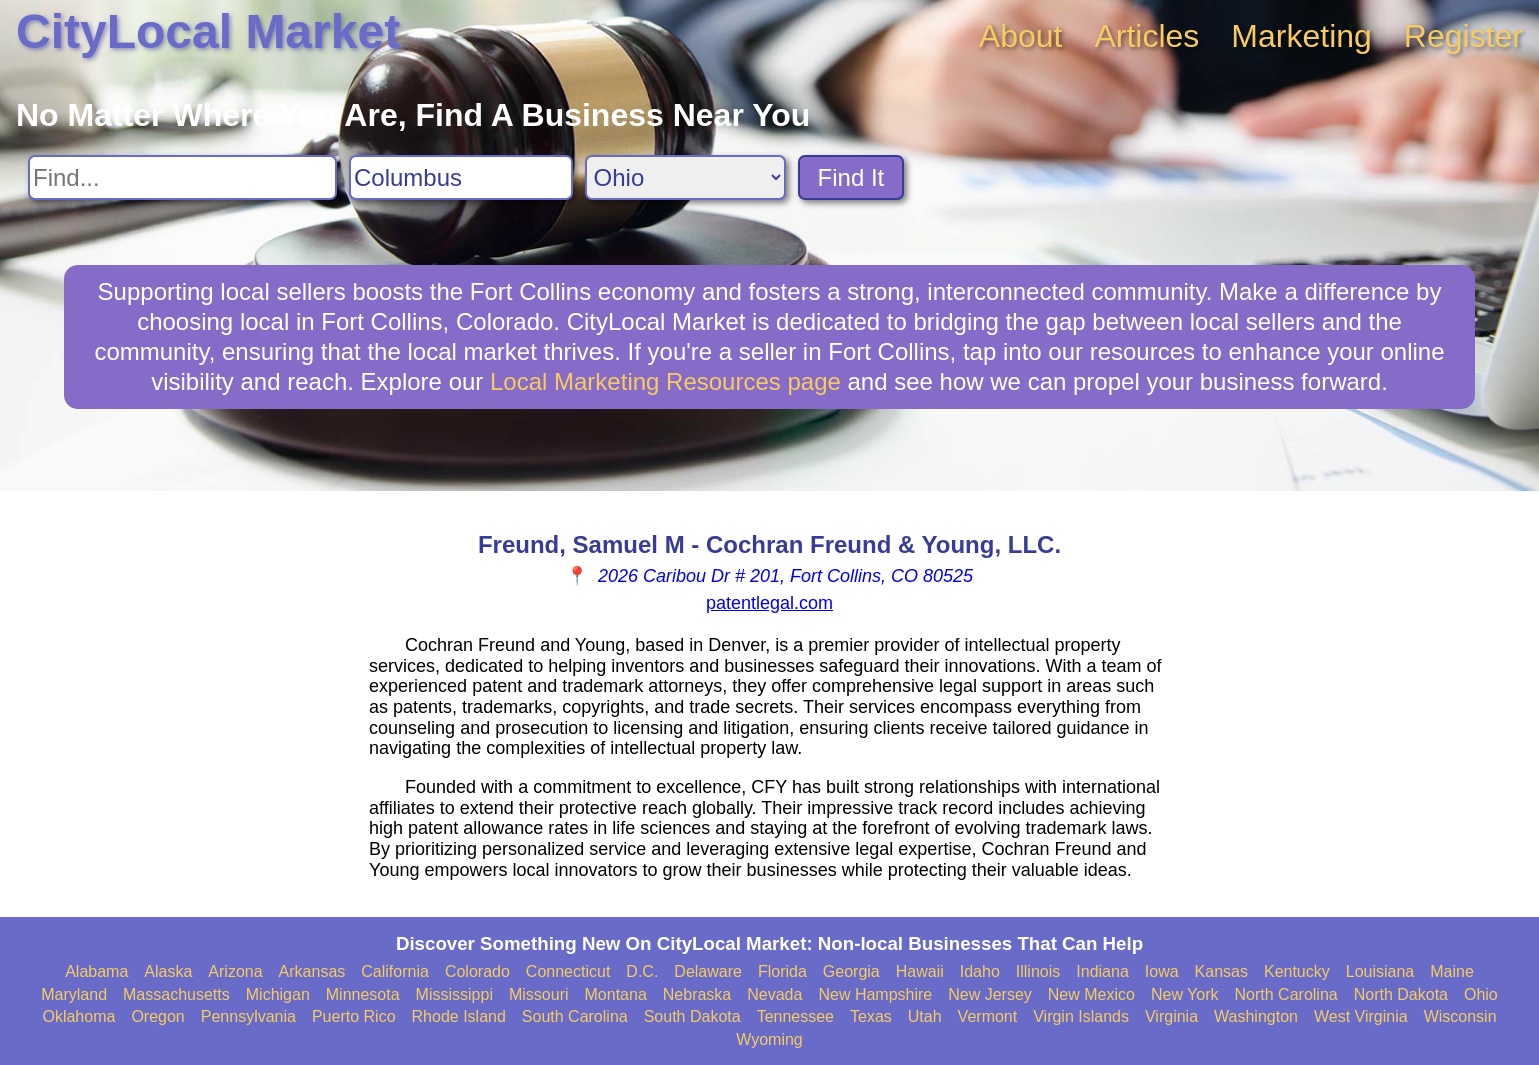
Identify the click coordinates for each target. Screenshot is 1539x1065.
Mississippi (454, 994)
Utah (925, 1016)
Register (1463, 36)
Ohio (1481, 994)
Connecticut (568, 971)
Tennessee (795, 1016)
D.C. (642, 971)
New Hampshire (875, 994)
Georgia (851, 971)
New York (1185, 994)
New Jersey (990, 994)
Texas (871, 1016)
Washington (1256, 1016)
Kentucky (1297, 971)
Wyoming (769, 1039)
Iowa (1162, 971)
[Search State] (685, 177)
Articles (1146, 36)
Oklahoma (78, 1016)
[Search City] (461, 177)
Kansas (1221, 971)
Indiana (1102, 971)
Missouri (539, 994)
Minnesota (363, 994)
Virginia (1171, 1016)
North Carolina (1286, 994)
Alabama (96, 971)
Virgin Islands (1081, 1016)
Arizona (235, 971)
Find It (851, 177)
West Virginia (1361, 1016)
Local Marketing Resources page (665, 381)
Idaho (980, 971)
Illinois (1038, 971)
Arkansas (312, 971)
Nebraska (697, 994)
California (395, 971)
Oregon (157, 1016)
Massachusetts (176, 994)
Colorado (477, 971)
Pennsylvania (248, 1016)
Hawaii (920, 971)
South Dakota (692, 1016)
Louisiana (1380, 971)
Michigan (278, 994)
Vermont (988, 1016)
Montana (616, 994)
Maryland (74, 994)
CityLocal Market (208, 31)
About (1021, 36)
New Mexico (1091, 994)
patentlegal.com (769, 603)
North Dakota (1401, 994)
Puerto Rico (354, 1016)
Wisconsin (1460, 1016)
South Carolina (575, 1016)
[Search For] (182, 177)
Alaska (168, 971)
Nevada (774, 994)
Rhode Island (459, 1016)
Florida (782, 971)
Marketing (1301, 36)
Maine (1452, 971)
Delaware (708, 971)
